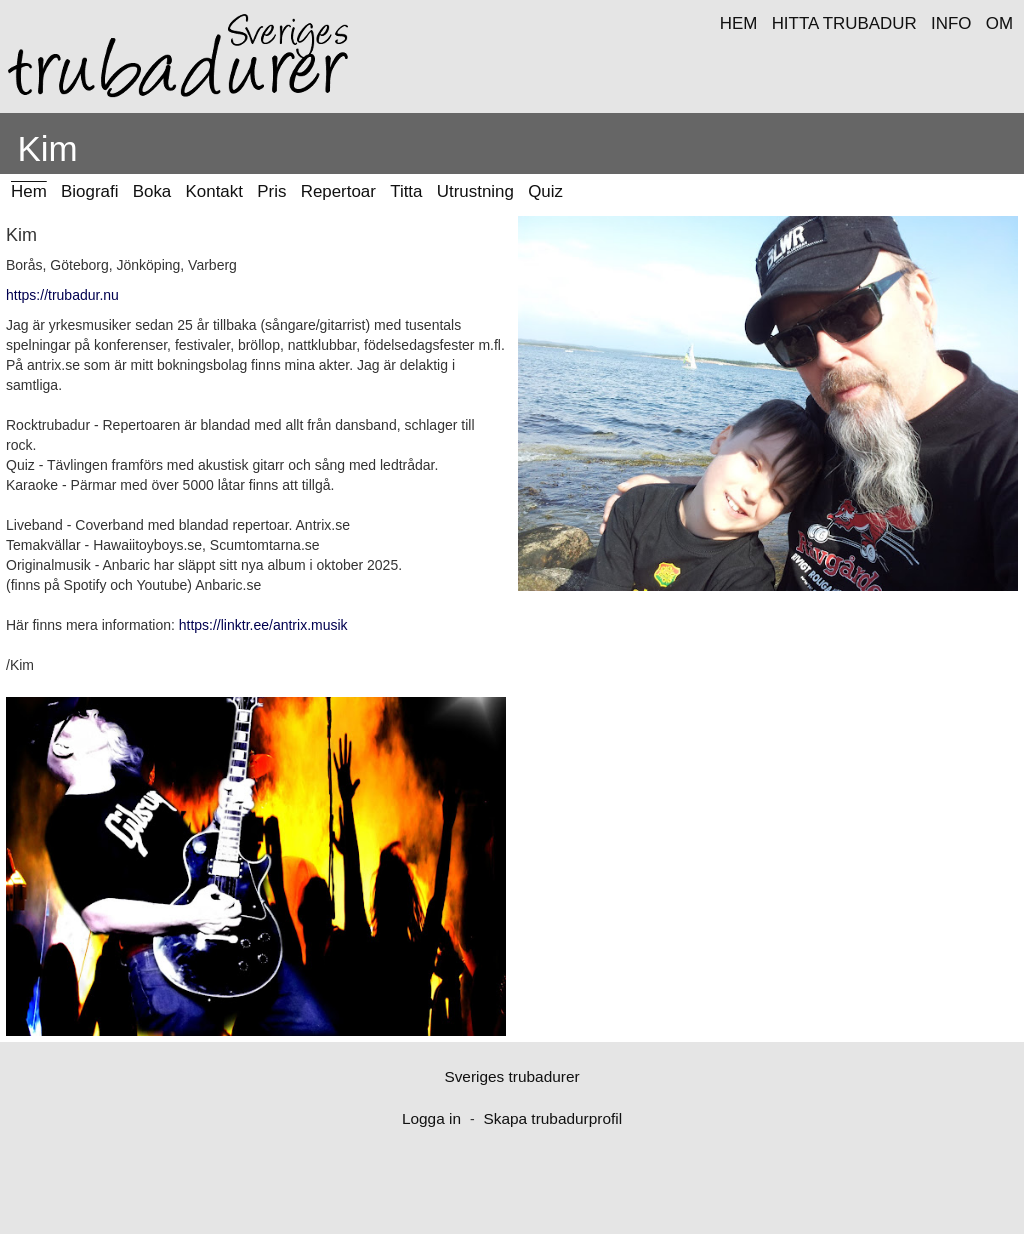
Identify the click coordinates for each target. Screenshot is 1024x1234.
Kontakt (214, 191)
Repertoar (338, 191)
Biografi (89, 191)
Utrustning (475, 191)
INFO (951, 23)
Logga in (431, 1118)
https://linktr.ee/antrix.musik (263, 625)
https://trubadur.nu (62, 295)
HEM (739, 23)
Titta (406, 191)
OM (999, 23)
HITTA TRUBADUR (844, 23)
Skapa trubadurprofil (552, 1118)
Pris (271, 191)
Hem (29, 191)
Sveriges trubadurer (511, 1076)
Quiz (545, 191)
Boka (152, 191)
